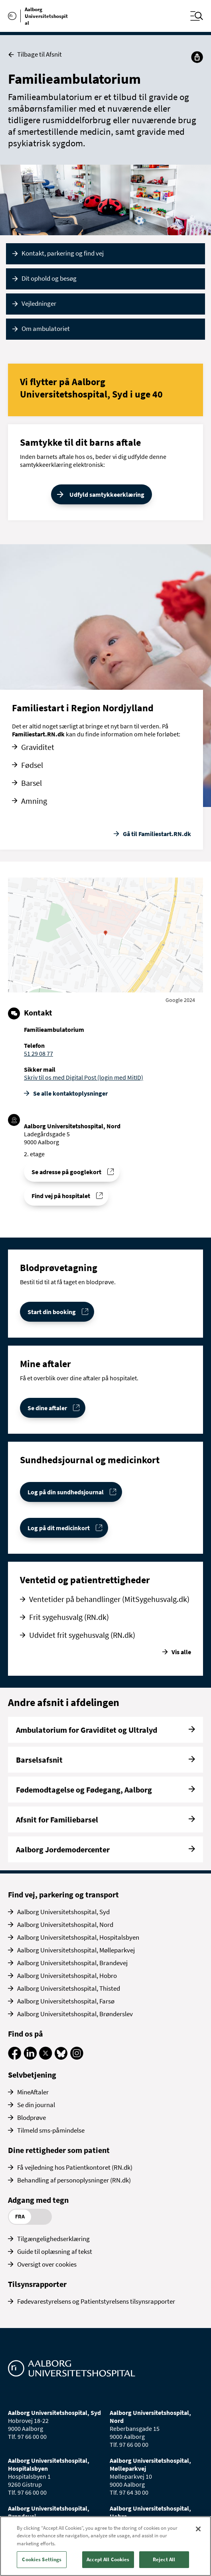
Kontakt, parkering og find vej (63, 253)
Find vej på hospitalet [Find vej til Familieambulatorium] (61, 1196)
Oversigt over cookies (47, 2264)
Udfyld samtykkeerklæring (106, 494)
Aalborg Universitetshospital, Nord (65, 1924)
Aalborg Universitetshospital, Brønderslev (75, 2013)
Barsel (31, 783)
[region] (105, 2546)
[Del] (197, 57)
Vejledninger (39, 303)
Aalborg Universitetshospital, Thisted (68, 1988)
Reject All (164, 2559)
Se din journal (36, 2104)
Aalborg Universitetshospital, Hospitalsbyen (78, 1937)
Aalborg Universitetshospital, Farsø (65, 2001)
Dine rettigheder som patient (59, 2150)
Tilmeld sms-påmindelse (51, 2130)
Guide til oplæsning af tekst (54, 2251)
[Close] (198, 2529)
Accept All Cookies (108, 2559)
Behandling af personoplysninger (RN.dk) (74, 2180)
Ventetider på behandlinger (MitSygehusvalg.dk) (109, 1599)
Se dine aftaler (47, 1408)
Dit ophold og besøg (49, 278)
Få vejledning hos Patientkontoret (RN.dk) (74, 2167)
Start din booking (52, 1312)
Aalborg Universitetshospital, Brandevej (72, 1962)
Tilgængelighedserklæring (53, 2238)
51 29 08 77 (38, 1053)
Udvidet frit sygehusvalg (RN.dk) (82, 1635)
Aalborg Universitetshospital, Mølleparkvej (76, 1950)
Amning (34, 801)
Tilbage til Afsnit (35, 54)
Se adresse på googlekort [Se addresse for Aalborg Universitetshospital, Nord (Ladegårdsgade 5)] (66, 1172)
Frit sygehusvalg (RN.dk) (69, 1617)
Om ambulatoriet (46, 328)
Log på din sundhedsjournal (66, 1492)
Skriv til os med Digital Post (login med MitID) (83, 1077)
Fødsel (32, 765)
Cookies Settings (41, 2559)
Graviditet (37, 747)
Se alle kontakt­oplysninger (70, 1093)
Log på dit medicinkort (59, 1528)
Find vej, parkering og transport (63, 1894)
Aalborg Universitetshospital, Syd (63, 1911)
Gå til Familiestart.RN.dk (157, 834)
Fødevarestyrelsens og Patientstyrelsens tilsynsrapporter (96, 2301)
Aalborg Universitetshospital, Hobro (67, 1975)
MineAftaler (33, 2092)
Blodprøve (31, 2117)
